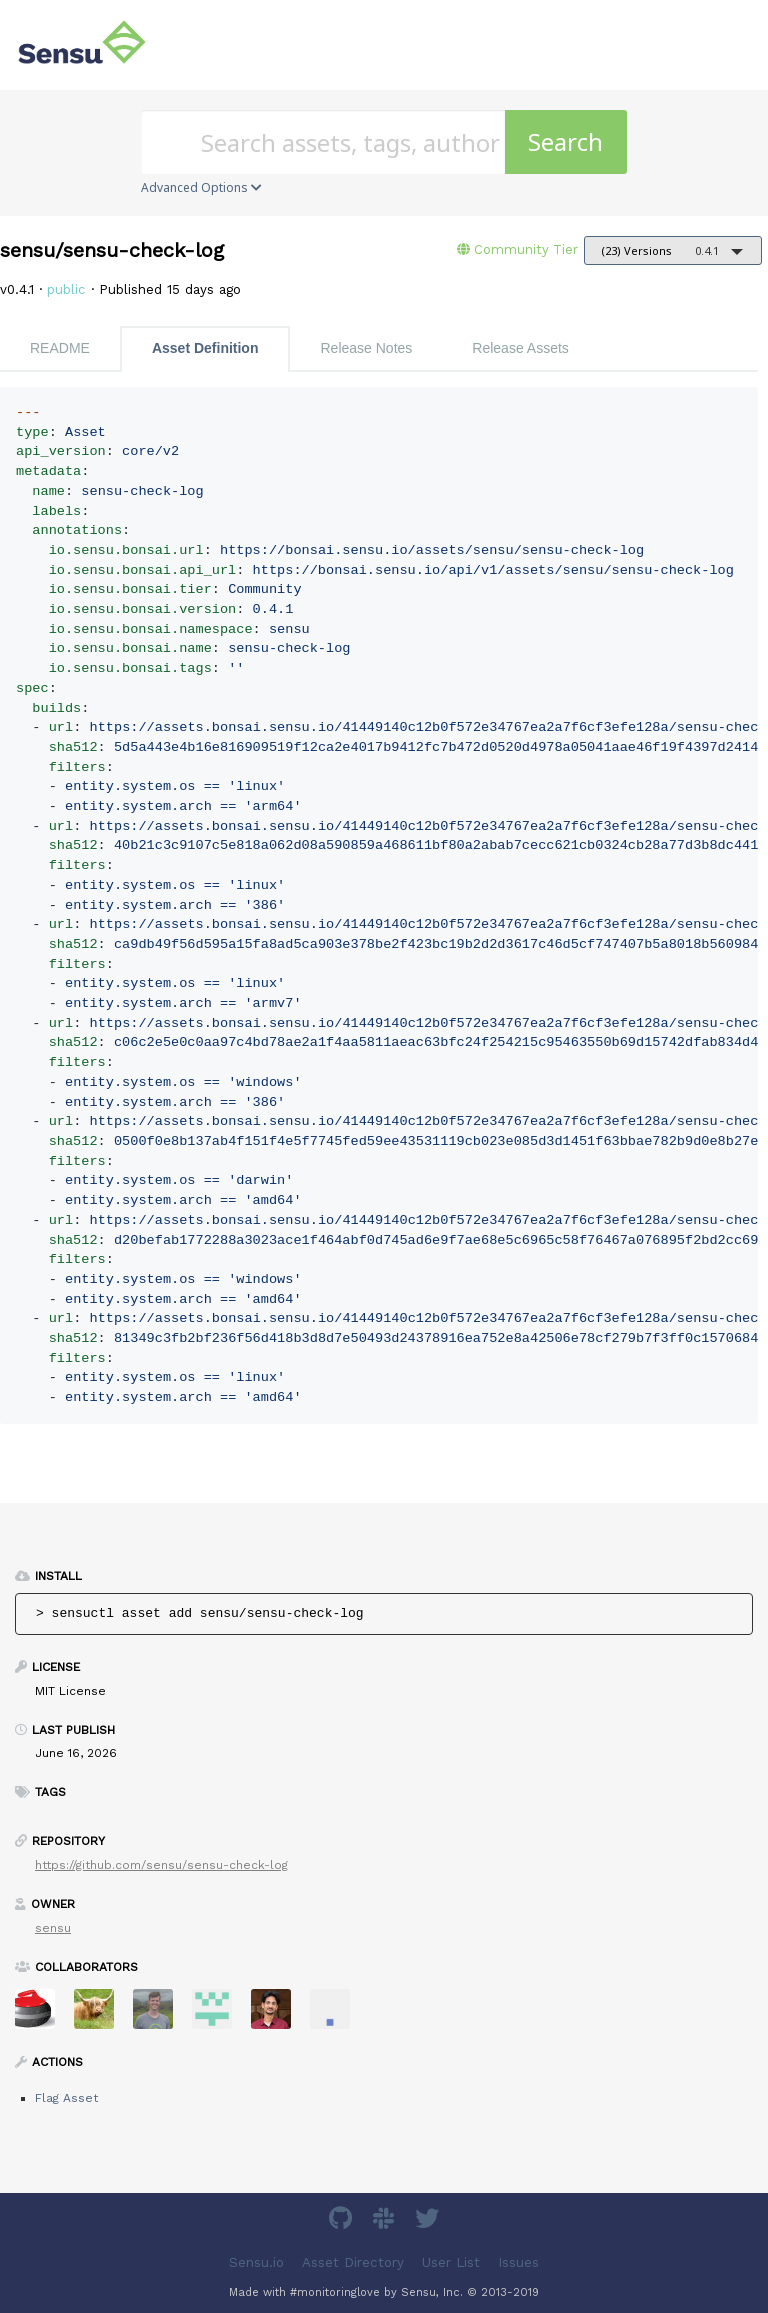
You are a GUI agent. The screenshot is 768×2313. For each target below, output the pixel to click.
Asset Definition (205, 348)
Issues (518, 2262)
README (60, 348)
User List (451, 2262)
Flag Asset (66, 2098)
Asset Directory (353, 2262)
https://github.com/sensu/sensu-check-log (161, 1865)
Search (565, 141)
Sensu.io (256, 2262)
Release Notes (366, 348)
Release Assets (520, 348)
